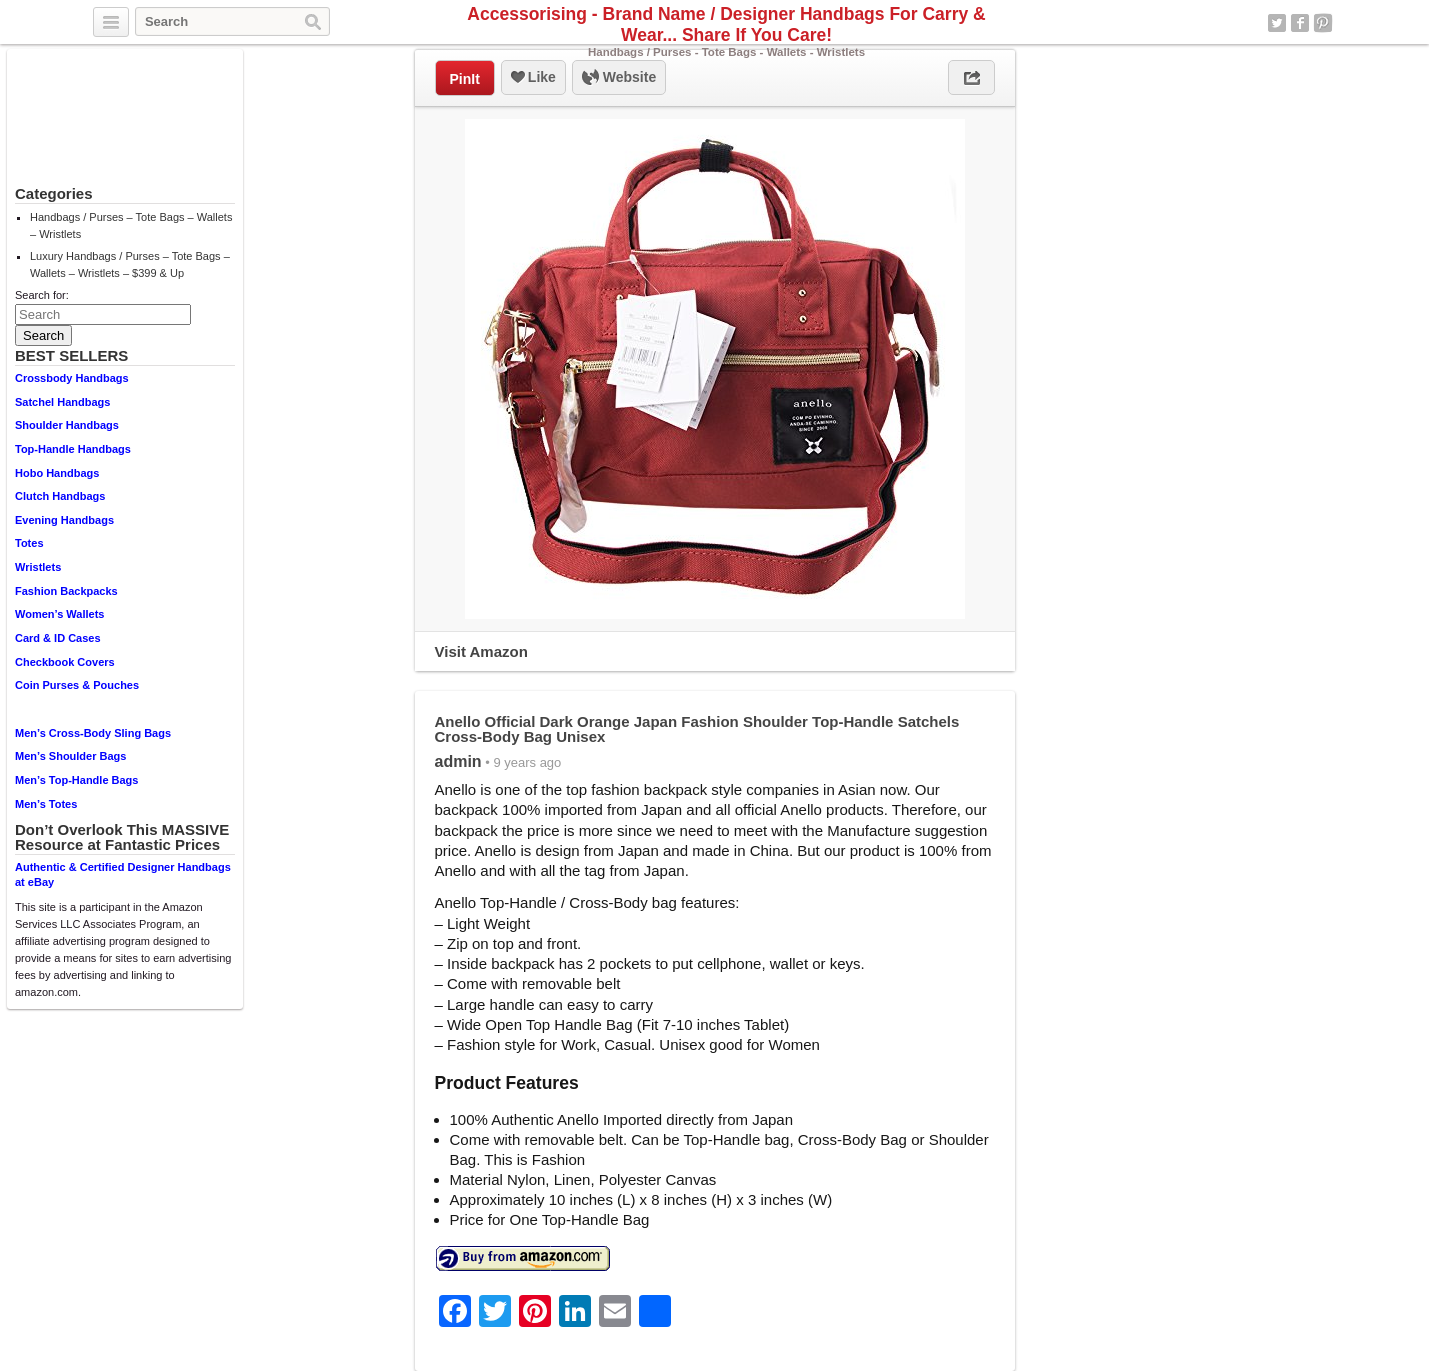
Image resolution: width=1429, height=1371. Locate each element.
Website (619, 78)
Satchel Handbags (62, 402)
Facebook (1300, 23)
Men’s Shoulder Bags (70, 756)
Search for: (42, 295)
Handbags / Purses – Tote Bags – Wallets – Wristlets (131, 225)
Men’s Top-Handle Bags (76, 780)
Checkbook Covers (65, 662)
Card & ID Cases (58, 638)
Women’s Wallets (59, 614)
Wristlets (38, 567)
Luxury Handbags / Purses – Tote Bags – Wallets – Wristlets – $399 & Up (130, 264)
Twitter (1277, 23)
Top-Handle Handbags (73, 449)
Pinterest (1323, 23)
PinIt (465, 79)
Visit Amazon (481, 651)
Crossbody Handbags (72, 378)
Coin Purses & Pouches (77, 685)
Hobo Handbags (57, 473)
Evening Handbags (64, 520)
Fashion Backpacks (66, 591)
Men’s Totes (46, 804)
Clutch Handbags (60, 496)
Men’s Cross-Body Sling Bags (93, 733)
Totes (29, 543)
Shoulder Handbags (67, 425)
